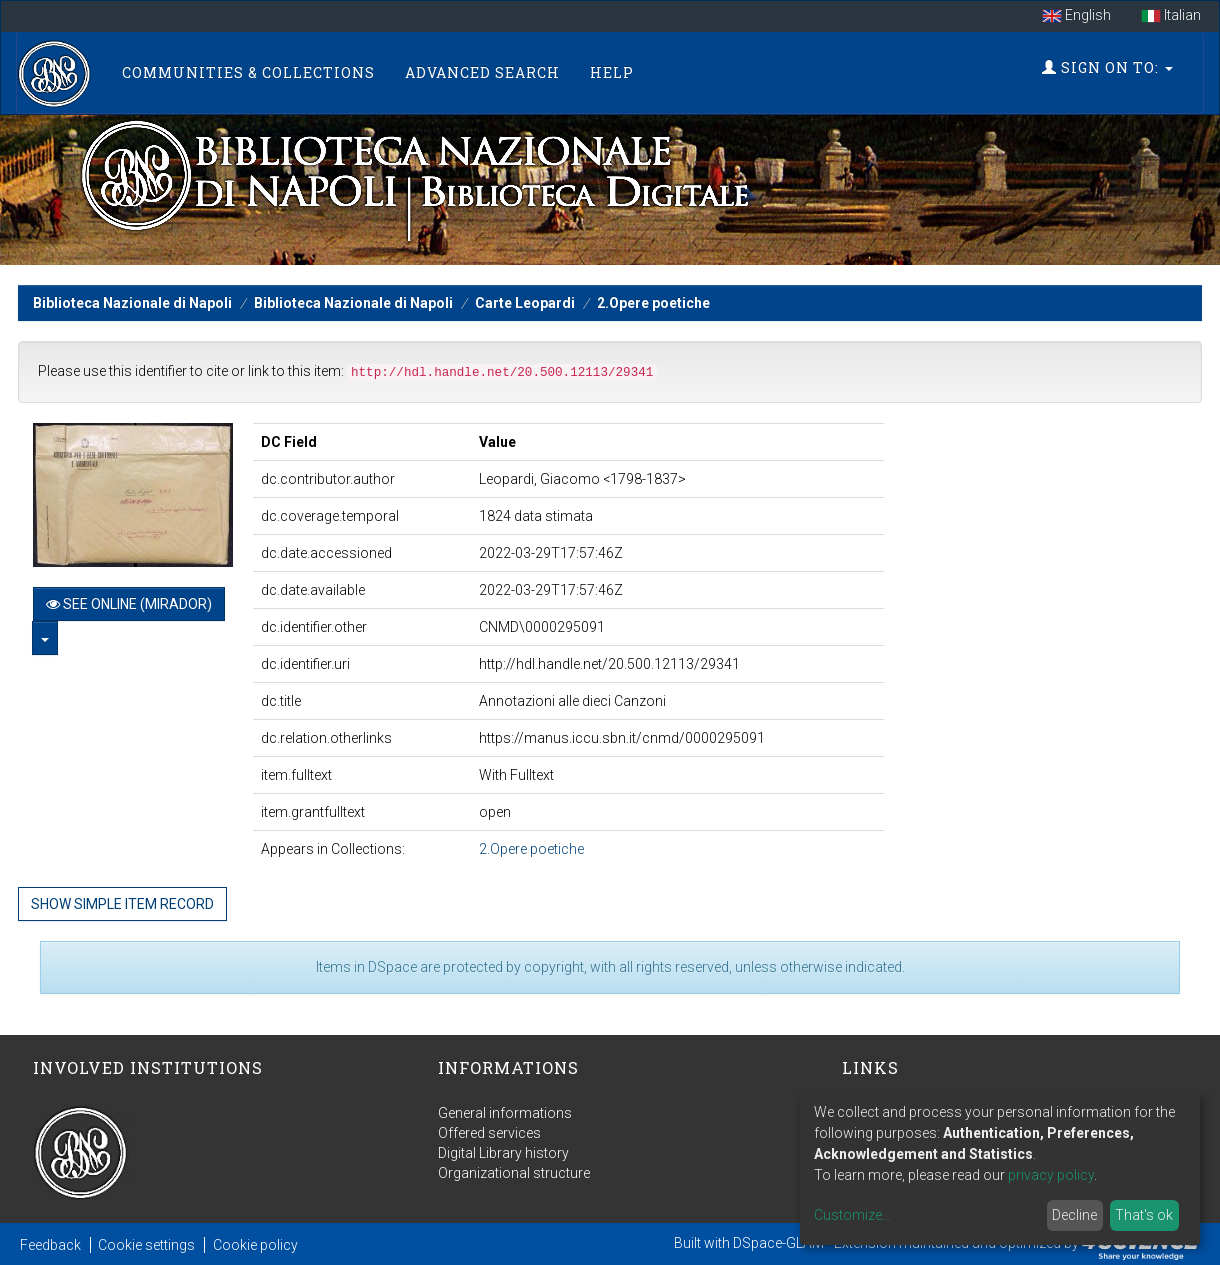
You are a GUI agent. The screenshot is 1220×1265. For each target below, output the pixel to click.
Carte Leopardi (525, 303)
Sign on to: (1107, 67)
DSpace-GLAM (778, 1243)
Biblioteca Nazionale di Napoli (132, 303)
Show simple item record (122, 904)
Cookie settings (146, 1245)
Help (612, 72)
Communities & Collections (248, 72)
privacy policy (1051, 1175)
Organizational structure (514, 1173)
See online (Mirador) (129, 604)
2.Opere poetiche (653, 303)
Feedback (50, 1245)
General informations (505, 1113)
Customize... (852, 1215)
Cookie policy (255, 1245)
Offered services (489, 1133)
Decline (1074, 1215)
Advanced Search (482, 72)
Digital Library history (503, 1153)
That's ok (1144, 1215)
